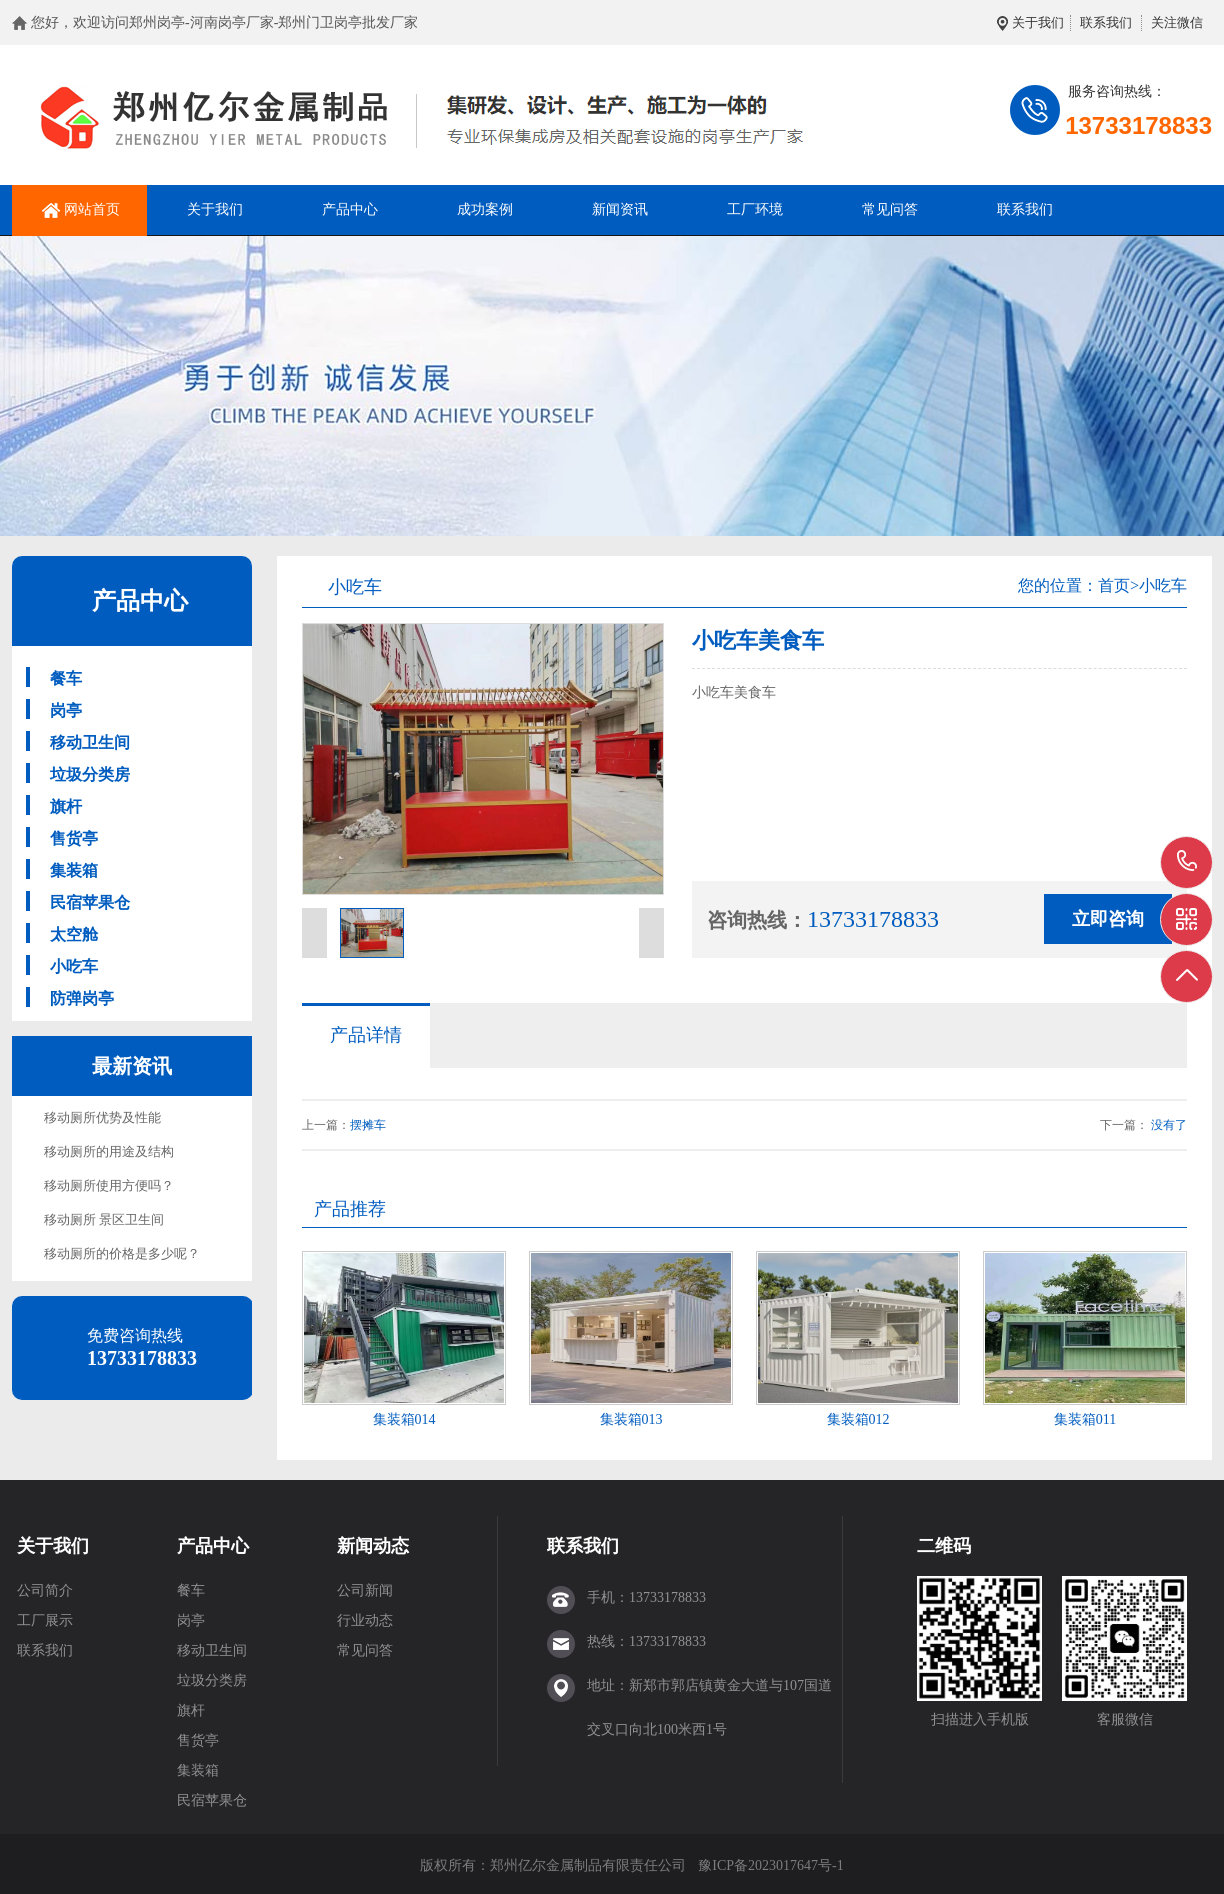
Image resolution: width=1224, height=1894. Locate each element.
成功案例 (485, 209)
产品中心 (350, 209)
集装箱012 (858, 1419)
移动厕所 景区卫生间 (104, 1219)
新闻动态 (373, 1546)
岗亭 (66, 710)
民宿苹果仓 (90, 902)
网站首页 (92, 209)
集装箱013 (631, 1419)
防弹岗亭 (82, 998)
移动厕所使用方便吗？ (109, 1185)
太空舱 (74, 934)
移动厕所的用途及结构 (109, 1151)
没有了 (1169, 1125)
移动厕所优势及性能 (102, 1117)
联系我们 (1106, 22)
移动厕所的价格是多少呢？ (122, 1253)
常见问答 (890, 209)
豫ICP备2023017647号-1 (770, 1865)
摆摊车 (368, 1125)
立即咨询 (1108, 919)
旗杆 (66, 806)
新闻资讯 (620, 209)
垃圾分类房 (90, 774)
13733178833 (1187, 861)
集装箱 (74, 870)
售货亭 (74, 838)
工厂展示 (45, 1620)
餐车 (66, 678)
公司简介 (45, 1590)
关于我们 (1038, 22)
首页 (1114, 585)
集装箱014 (404, 1419)
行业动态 (365, 1620)
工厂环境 (755, 209)
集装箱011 (1085, 1419)
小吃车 (74, 966)
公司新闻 (365, 1590)
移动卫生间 (90, 742)
